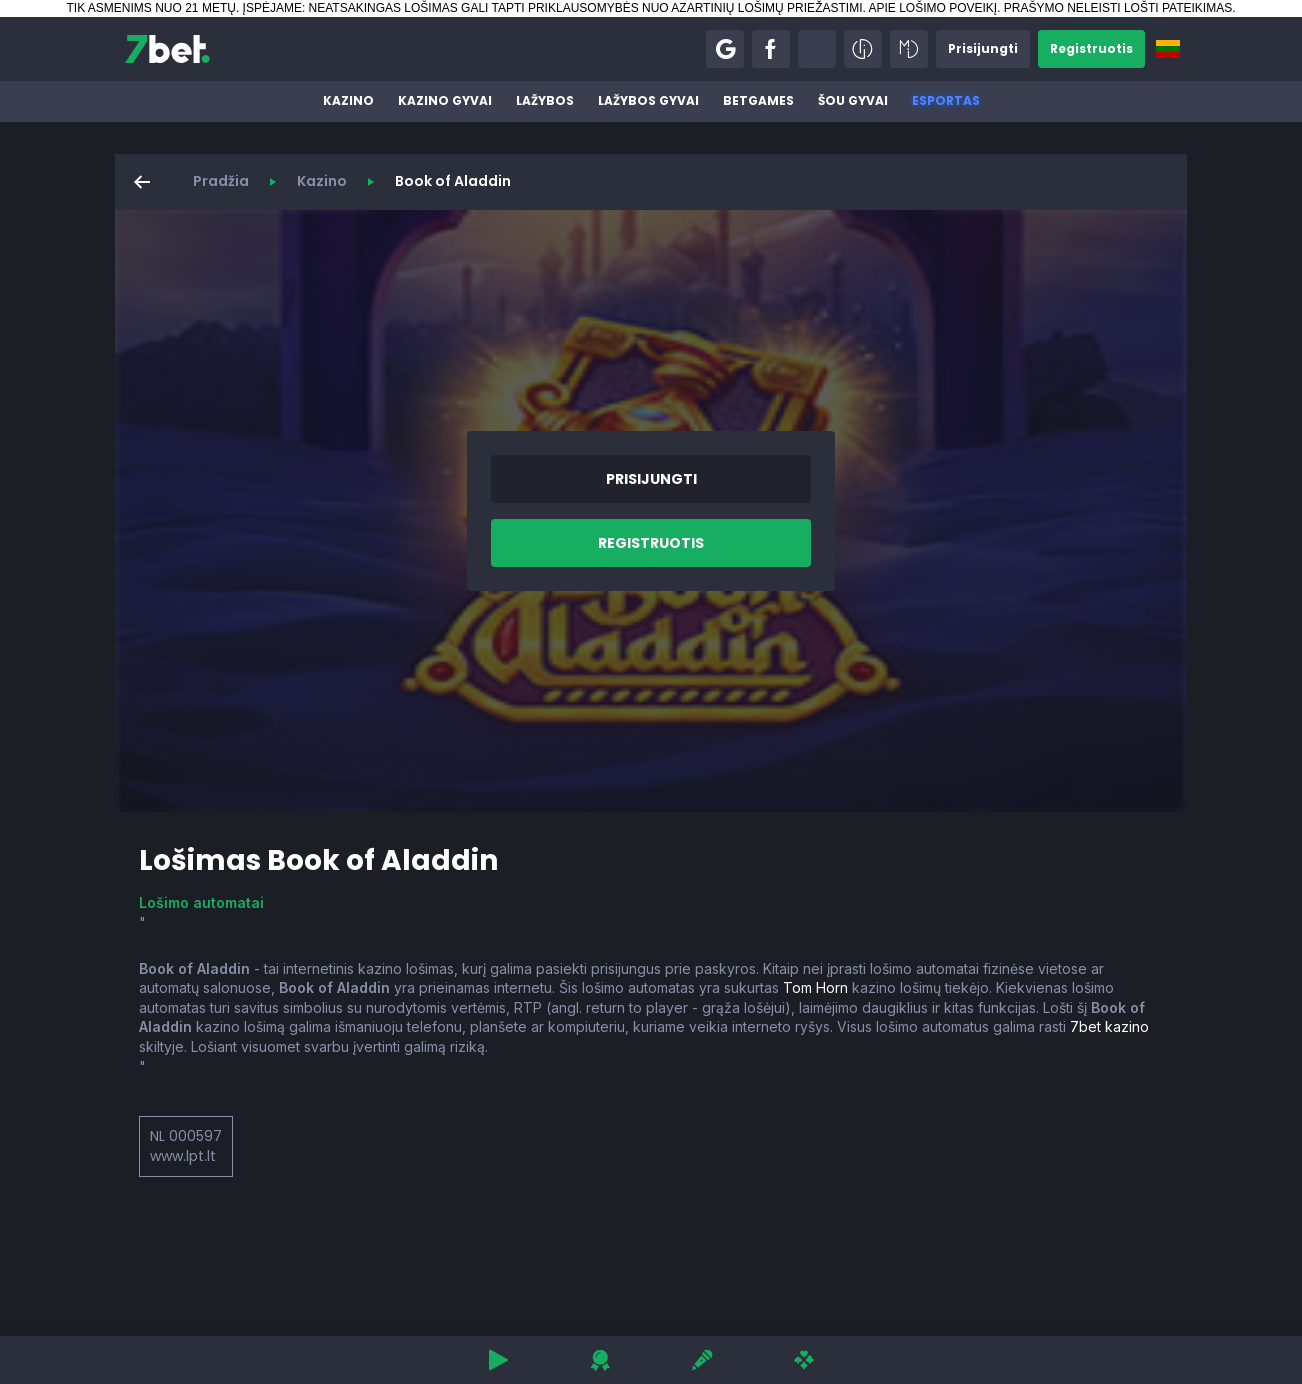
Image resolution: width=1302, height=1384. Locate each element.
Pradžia (221, 181)
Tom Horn (815, 987)
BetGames (758, 100)
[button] (725, 49)
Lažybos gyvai (648, 100)
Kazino (348, 100)
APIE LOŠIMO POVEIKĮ (932, 8)
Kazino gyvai (445, 100)
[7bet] (167, 49)
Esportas (946, 100)
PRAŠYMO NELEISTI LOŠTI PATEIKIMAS (1118, 8)
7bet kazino (1109, 1026)
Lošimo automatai (201, 902)
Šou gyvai (853, 100)
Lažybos (545, 100)
